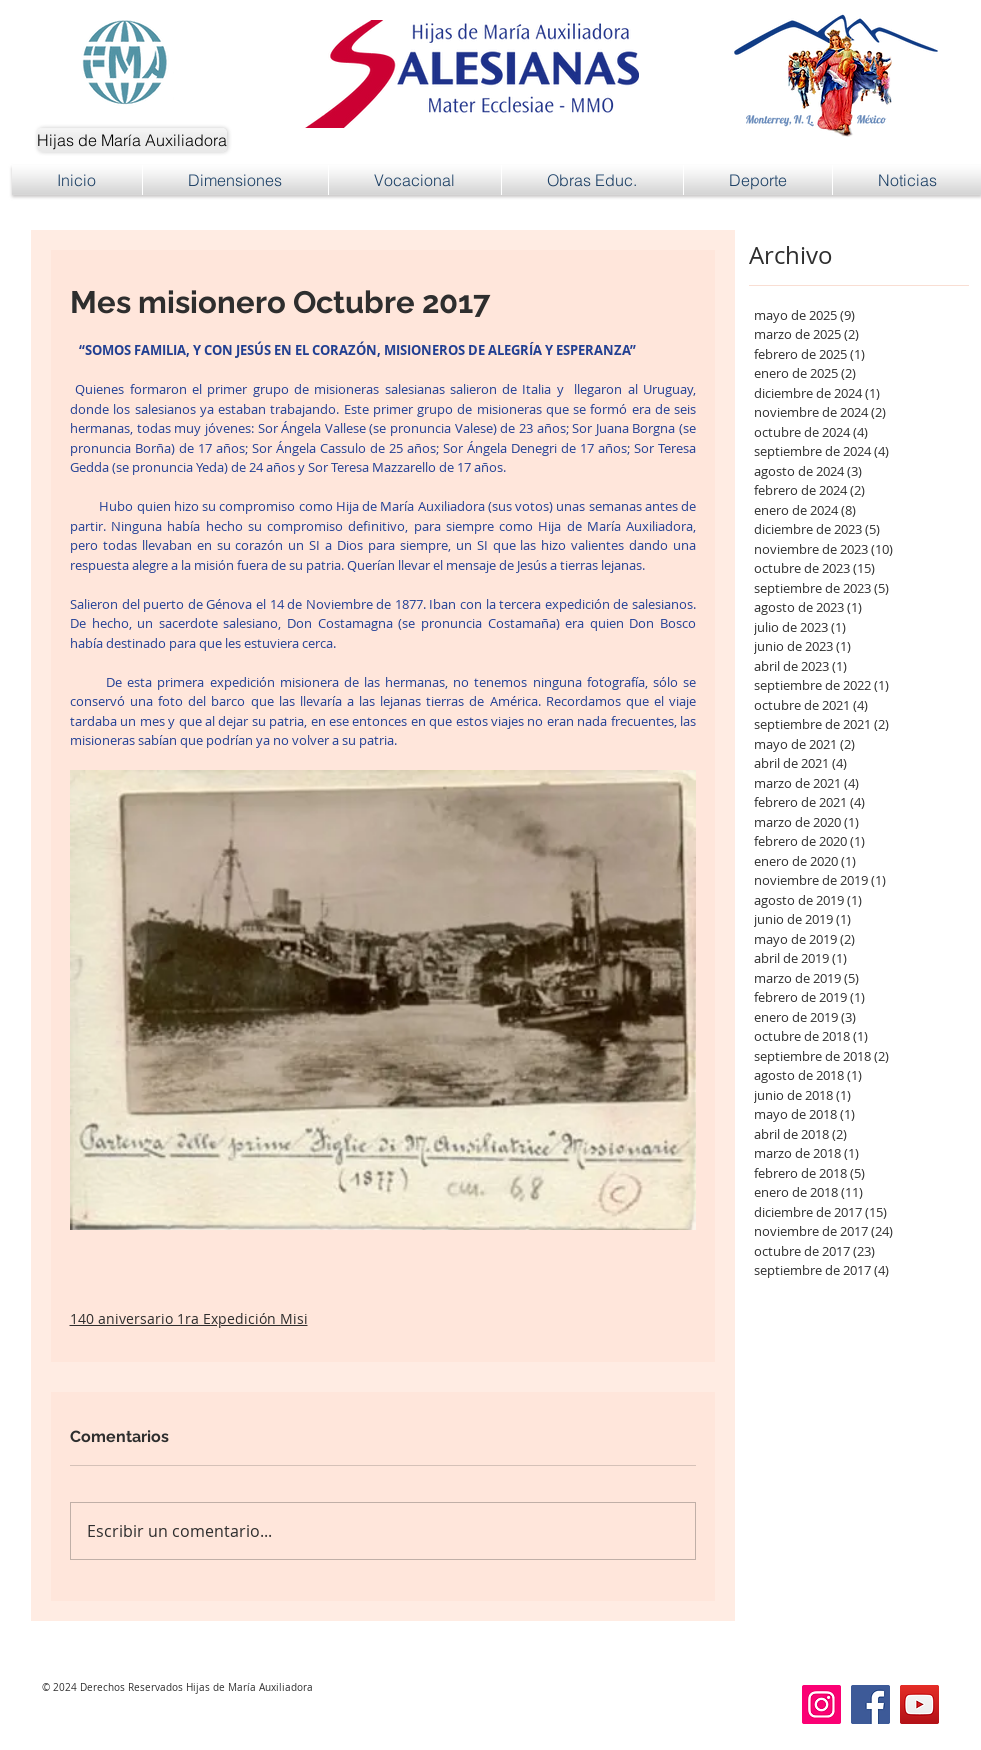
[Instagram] (821, 1704)
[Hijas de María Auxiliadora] (132, 140)
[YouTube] (919, 1704)
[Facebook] (870, 1704)
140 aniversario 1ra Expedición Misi (189, 1318)
